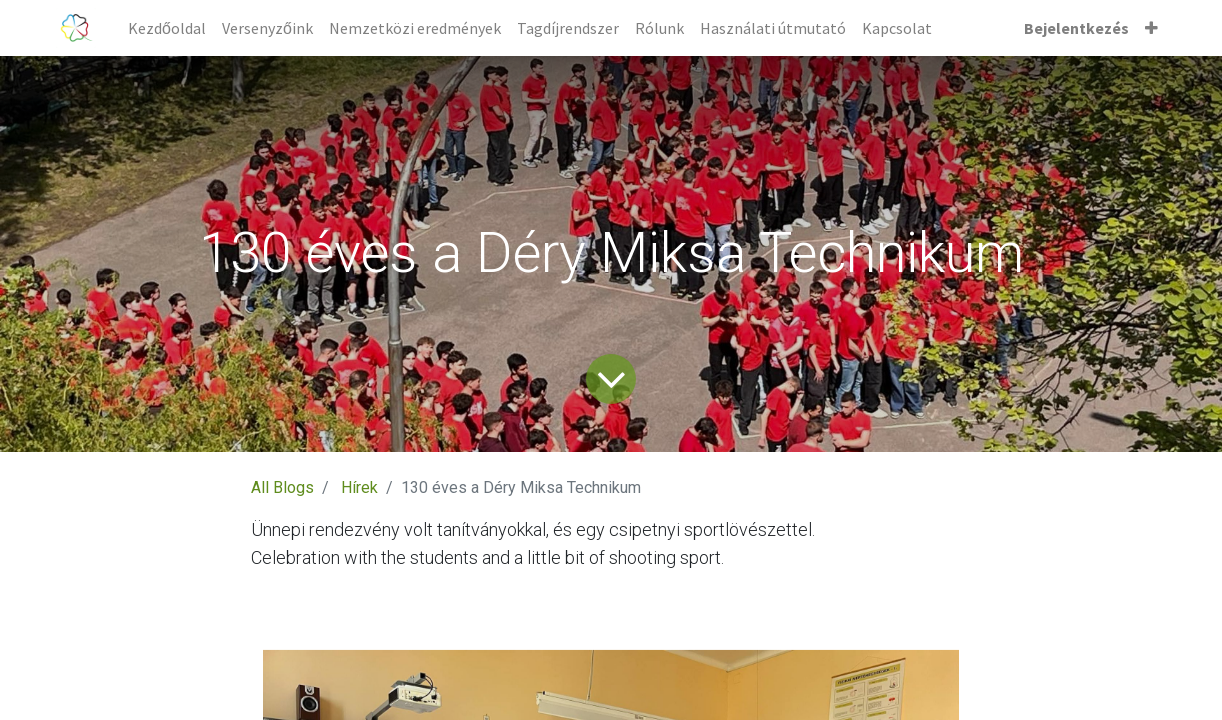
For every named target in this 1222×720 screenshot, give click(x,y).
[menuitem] (167, 28)
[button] (1151, 28)
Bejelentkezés (1076, 28)
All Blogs (282, 487)
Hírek (359, 487)
